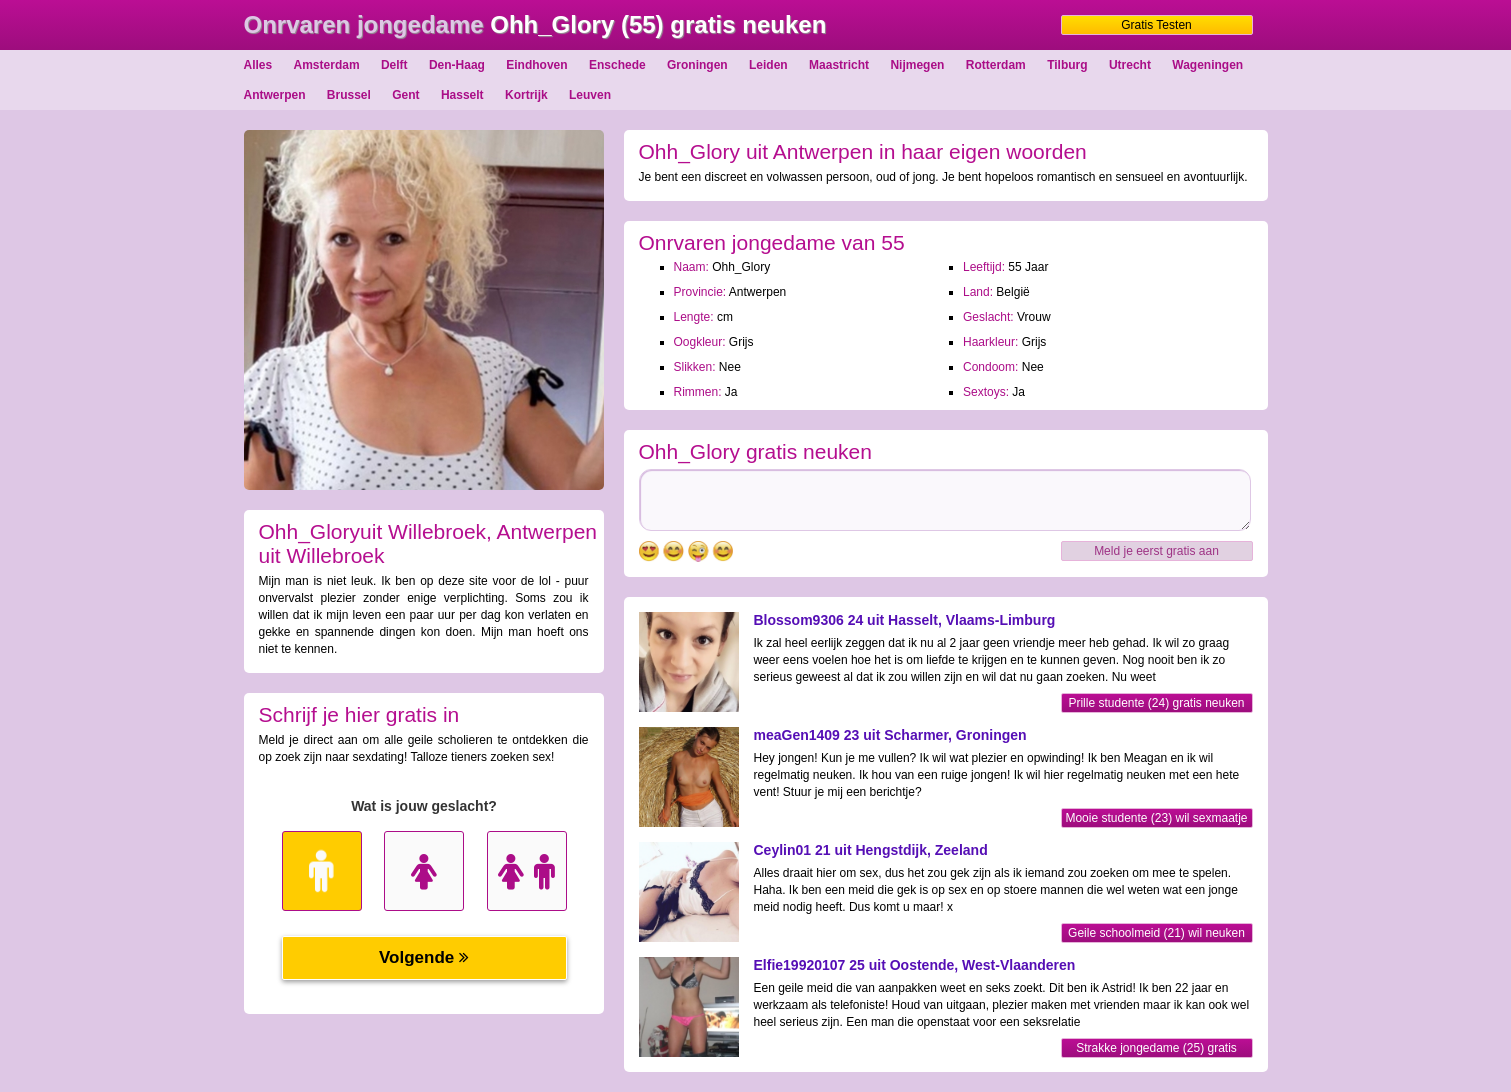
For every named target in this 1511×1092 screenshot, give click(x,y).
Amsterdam (327, 65)
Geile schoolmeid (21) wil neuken (1156, 933)
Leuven (590, 95)
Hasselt (462, 95)
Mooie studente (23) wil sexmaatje (1156, 818)
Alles (258, 65)
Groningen (697, 65)
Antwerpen (275, 95)
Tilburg (1067, 65)
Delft (394, 65)
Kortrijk (526, 95)
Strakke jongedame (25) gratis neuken (1156, 1049)
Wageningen (1207, 65)
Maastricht (839, 65)
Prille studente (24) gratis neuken (1156, 703)
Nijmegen (917, 65)
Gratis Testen (1156, 25)
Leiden (768, 65)
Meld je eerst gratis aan (1156, 551)
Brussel (349, 95)
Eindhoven (536, 65)
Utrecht (1130, 65)
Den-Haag (457, 65)
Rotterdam (996, 65)
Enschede (617, 65)
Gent (405, 95)
